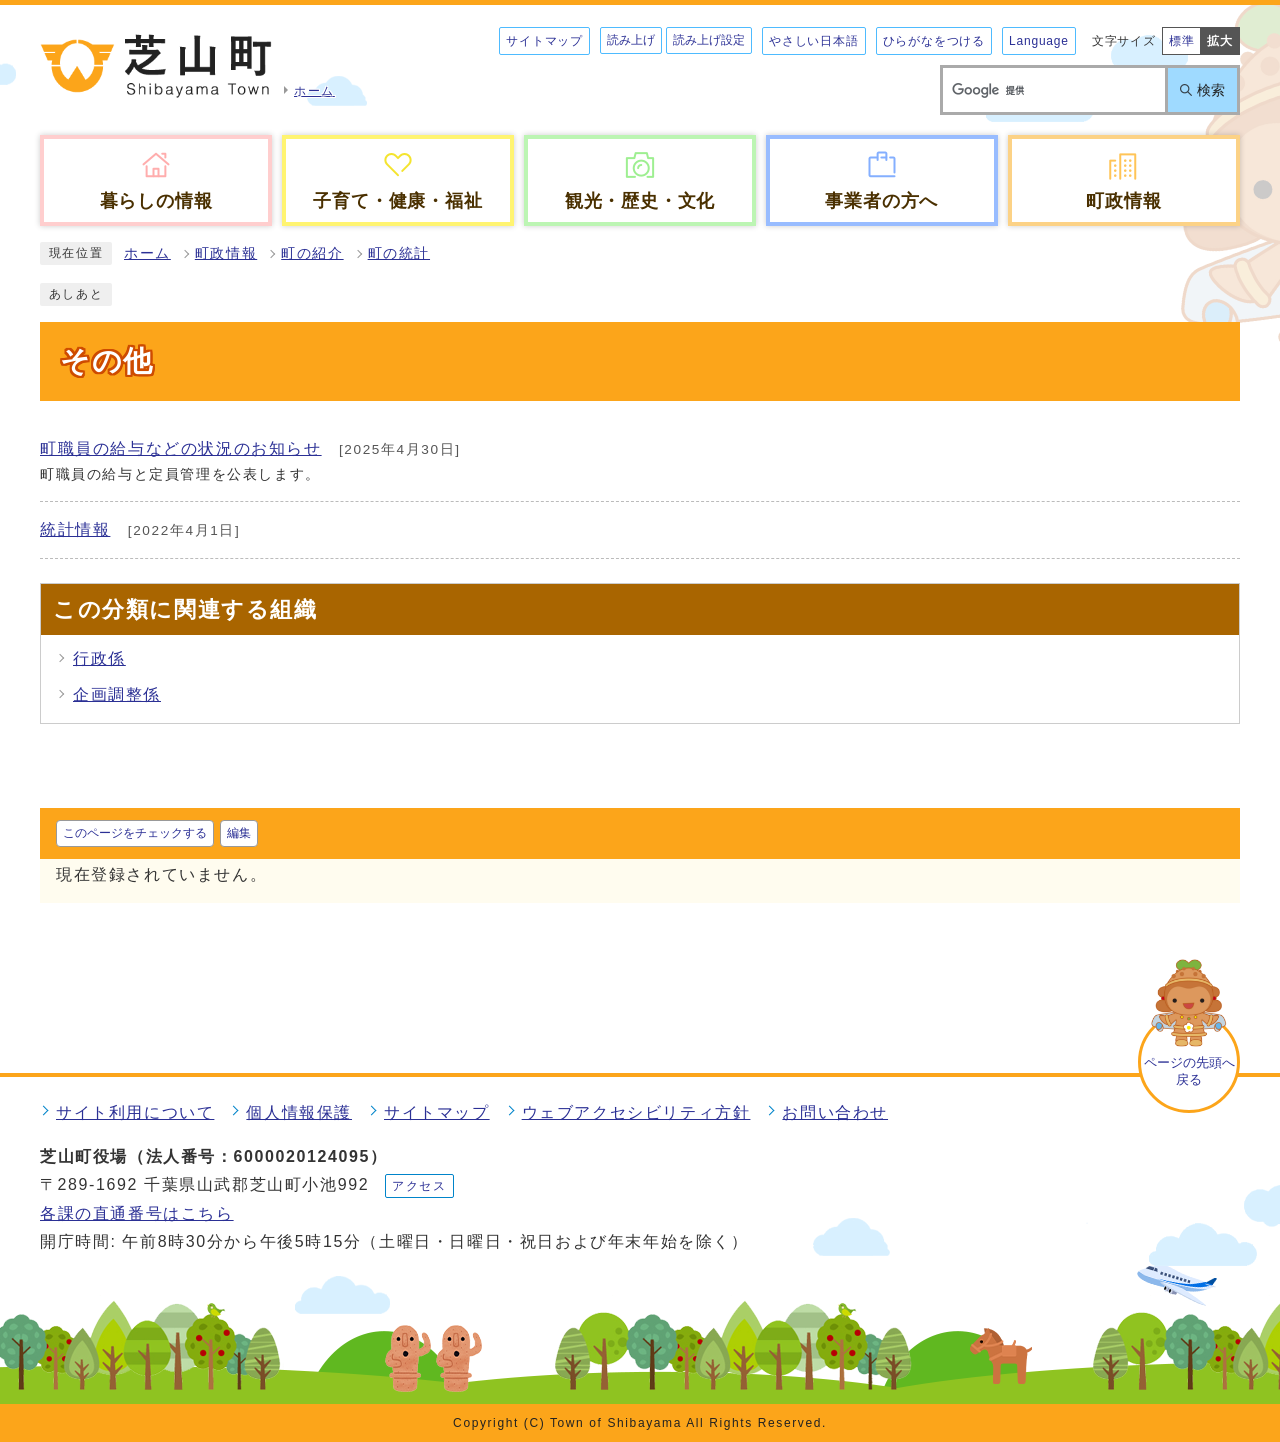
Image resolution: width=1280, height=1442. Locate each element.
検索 (1211, 90)
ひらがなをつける (934, 41)
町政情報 (226, 253)
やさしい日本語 (814, 41)
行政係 (99, 658)
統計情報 (75, 529)
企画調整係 (117, 694)
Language (1039, 41)
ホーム (147, 253)
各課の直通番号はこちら (137, 1213)
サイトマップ (544, 41)
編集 (239, 833)
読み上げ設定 (709, 40)
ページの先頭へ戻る (1189, 1071)
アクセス (419, 1186)
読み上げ (631, 40)
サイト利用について (135, 1112)
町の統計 (399, 253)
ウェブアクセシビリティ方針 (636, 1112)
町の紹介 (312, 253)
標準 (1182, 41)
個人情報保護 (299, 1112)
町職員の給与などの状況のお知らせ (181, 448)
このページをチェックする (135, 833)
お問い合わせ (835, 1112)
